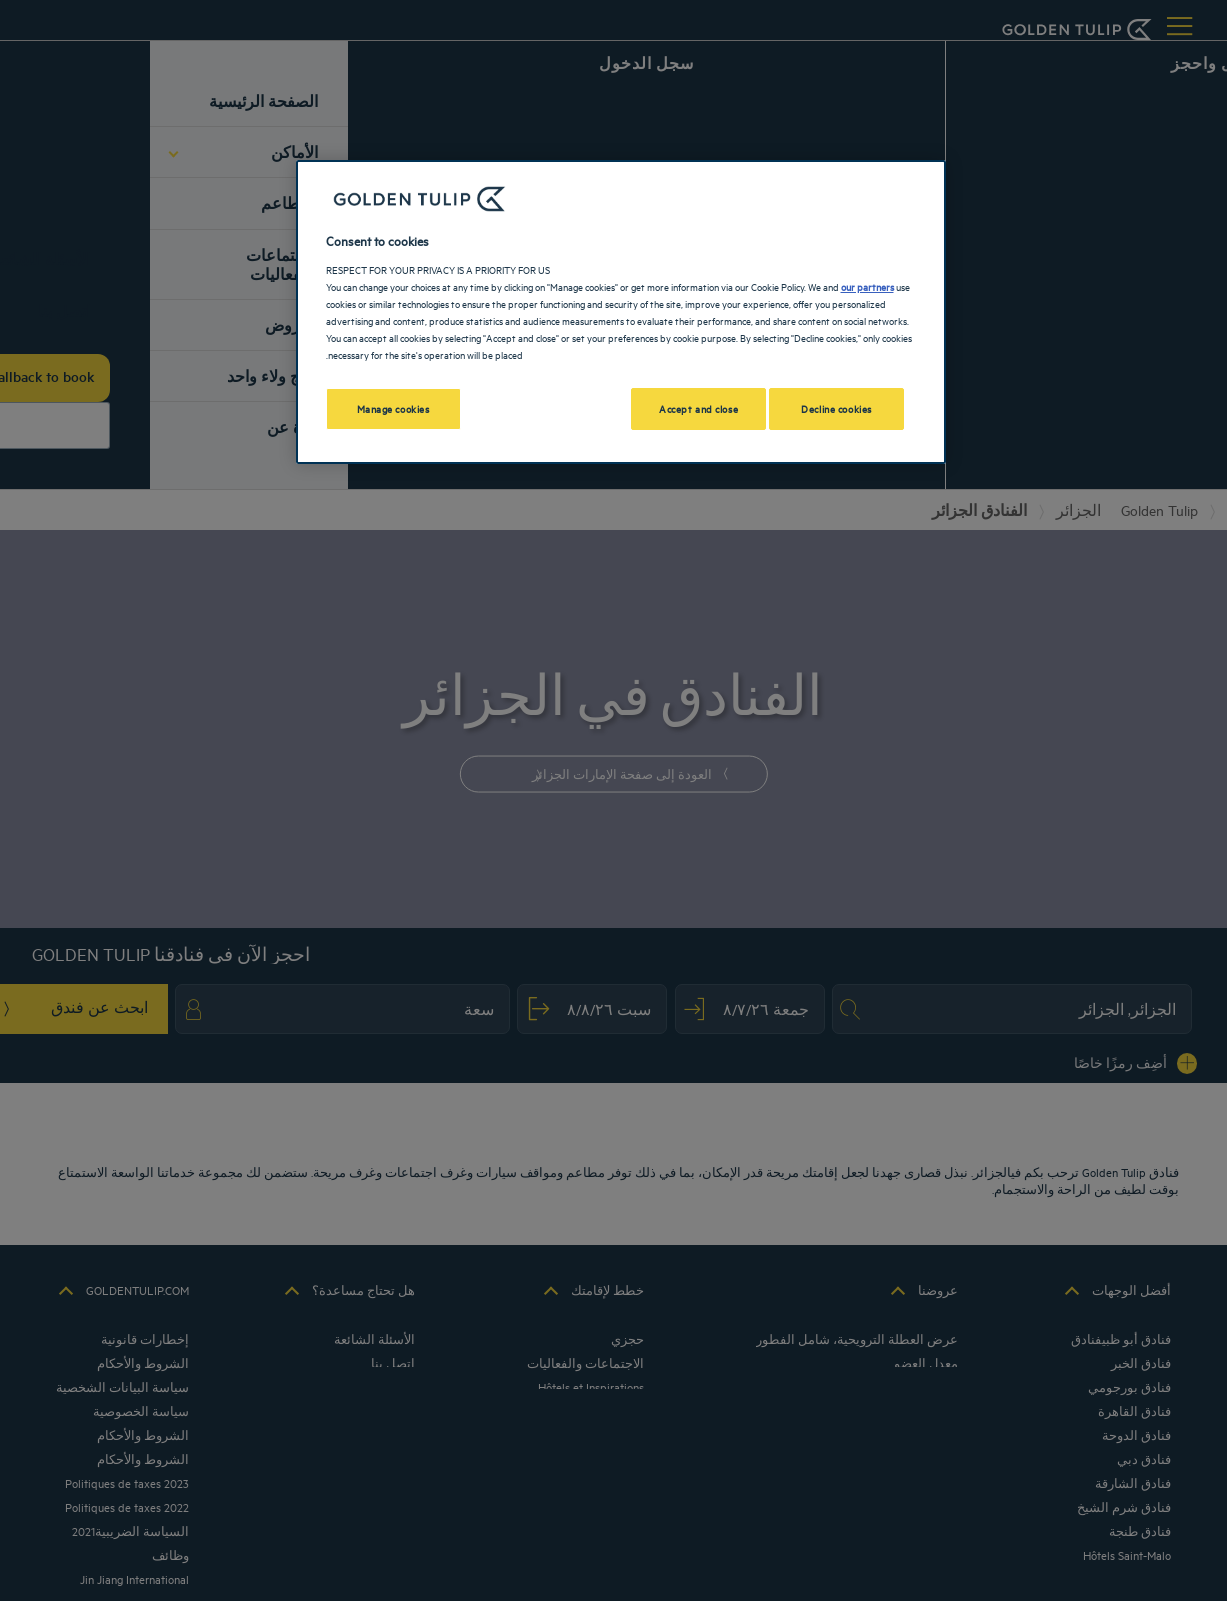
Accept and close (698, 408)
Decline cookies (836, 408)
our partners (867, 286)
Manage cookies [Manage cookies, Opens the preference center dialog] (393, 408)
